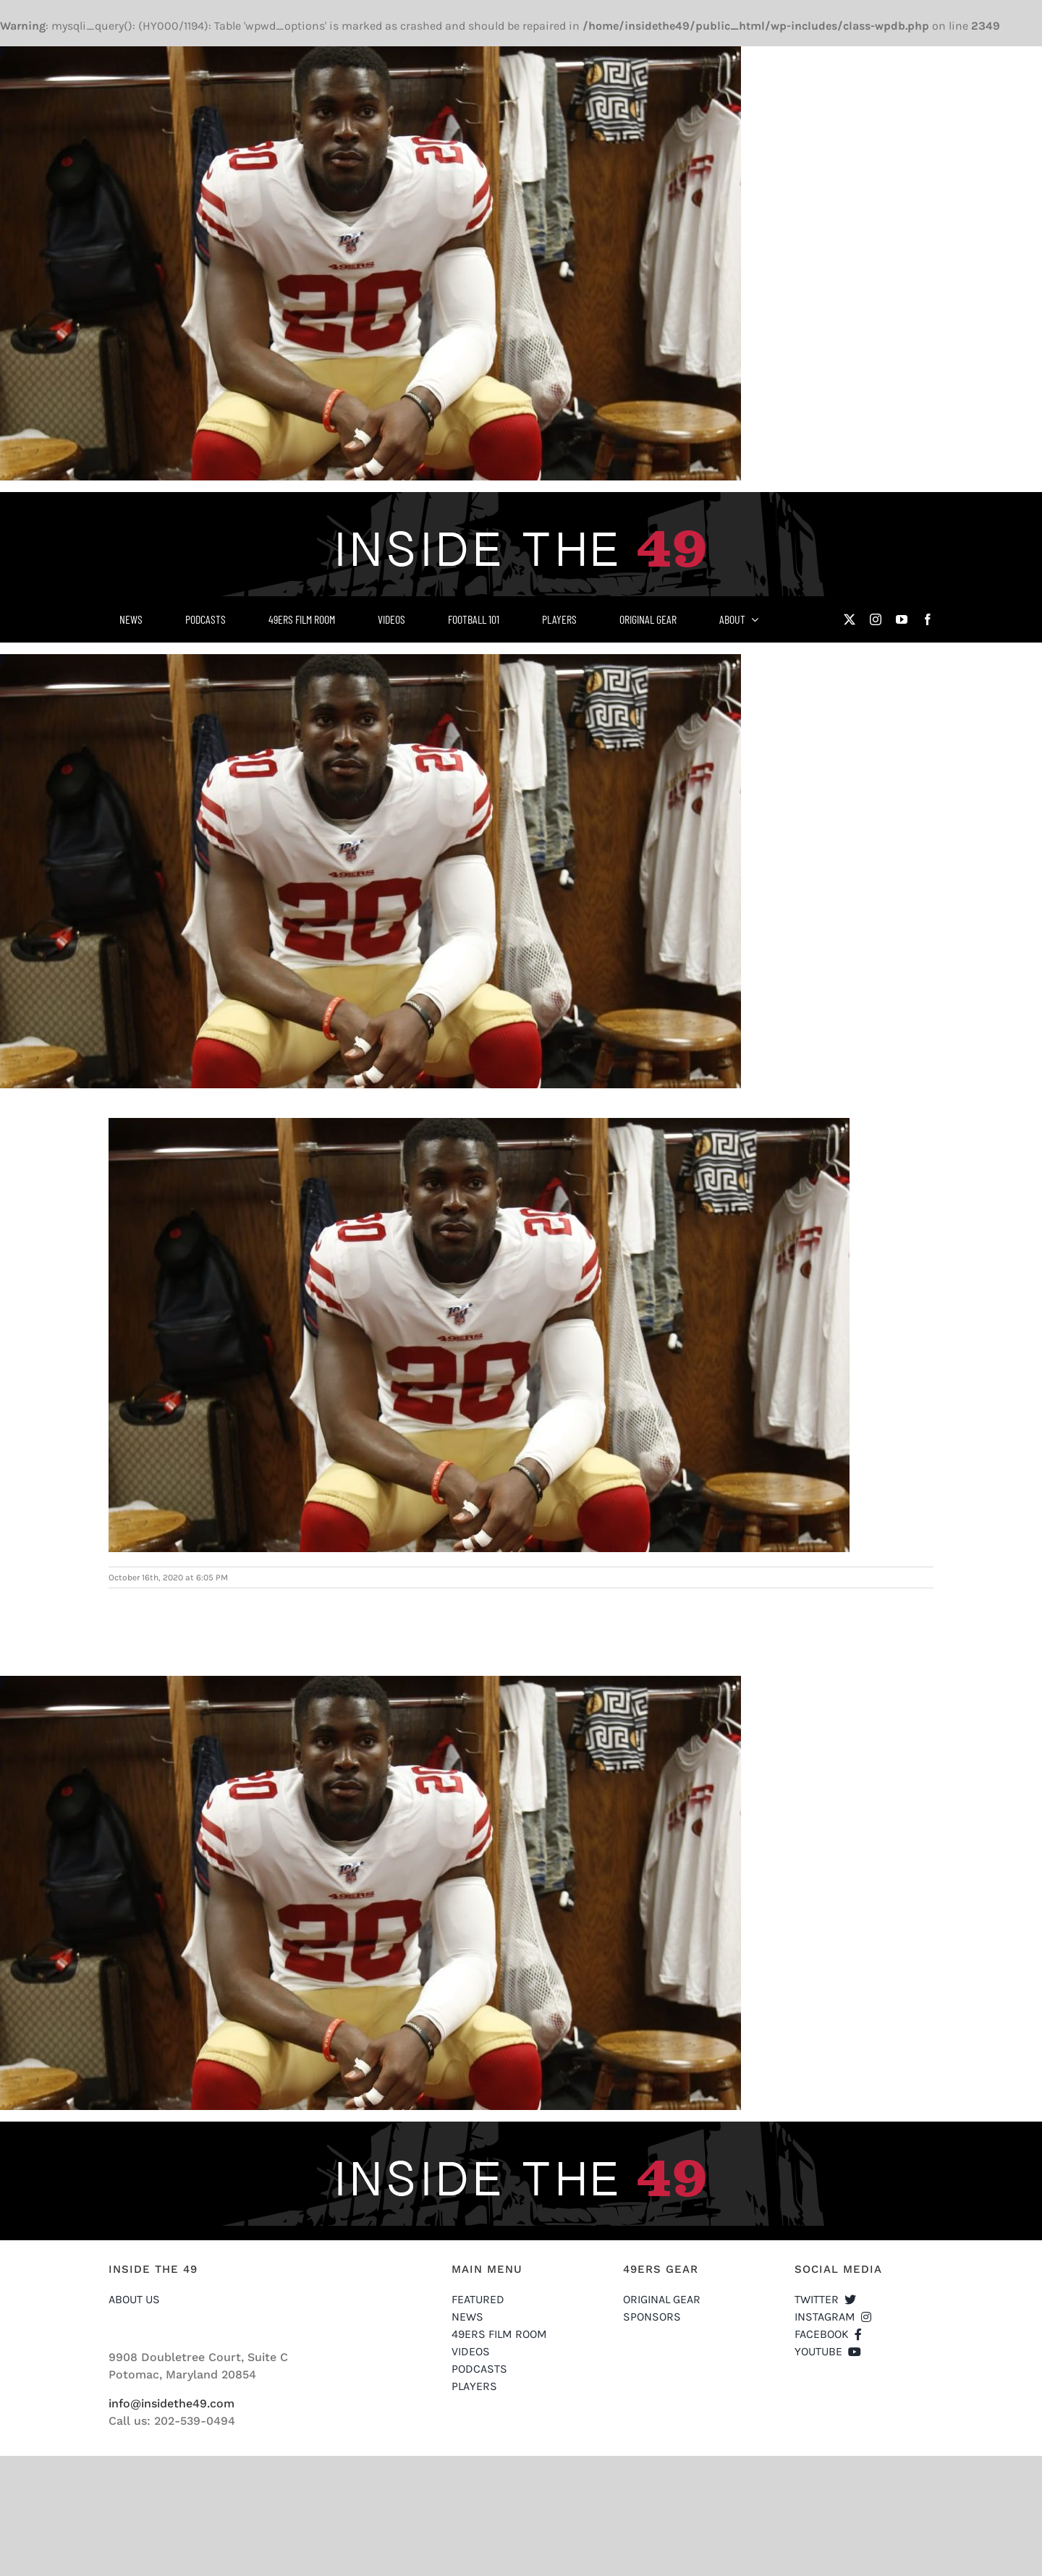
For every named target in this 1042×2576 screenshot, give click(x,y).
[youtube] (901, 619)
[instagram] (875, 619)
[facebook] (927, 619)
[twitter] (849, 619)
